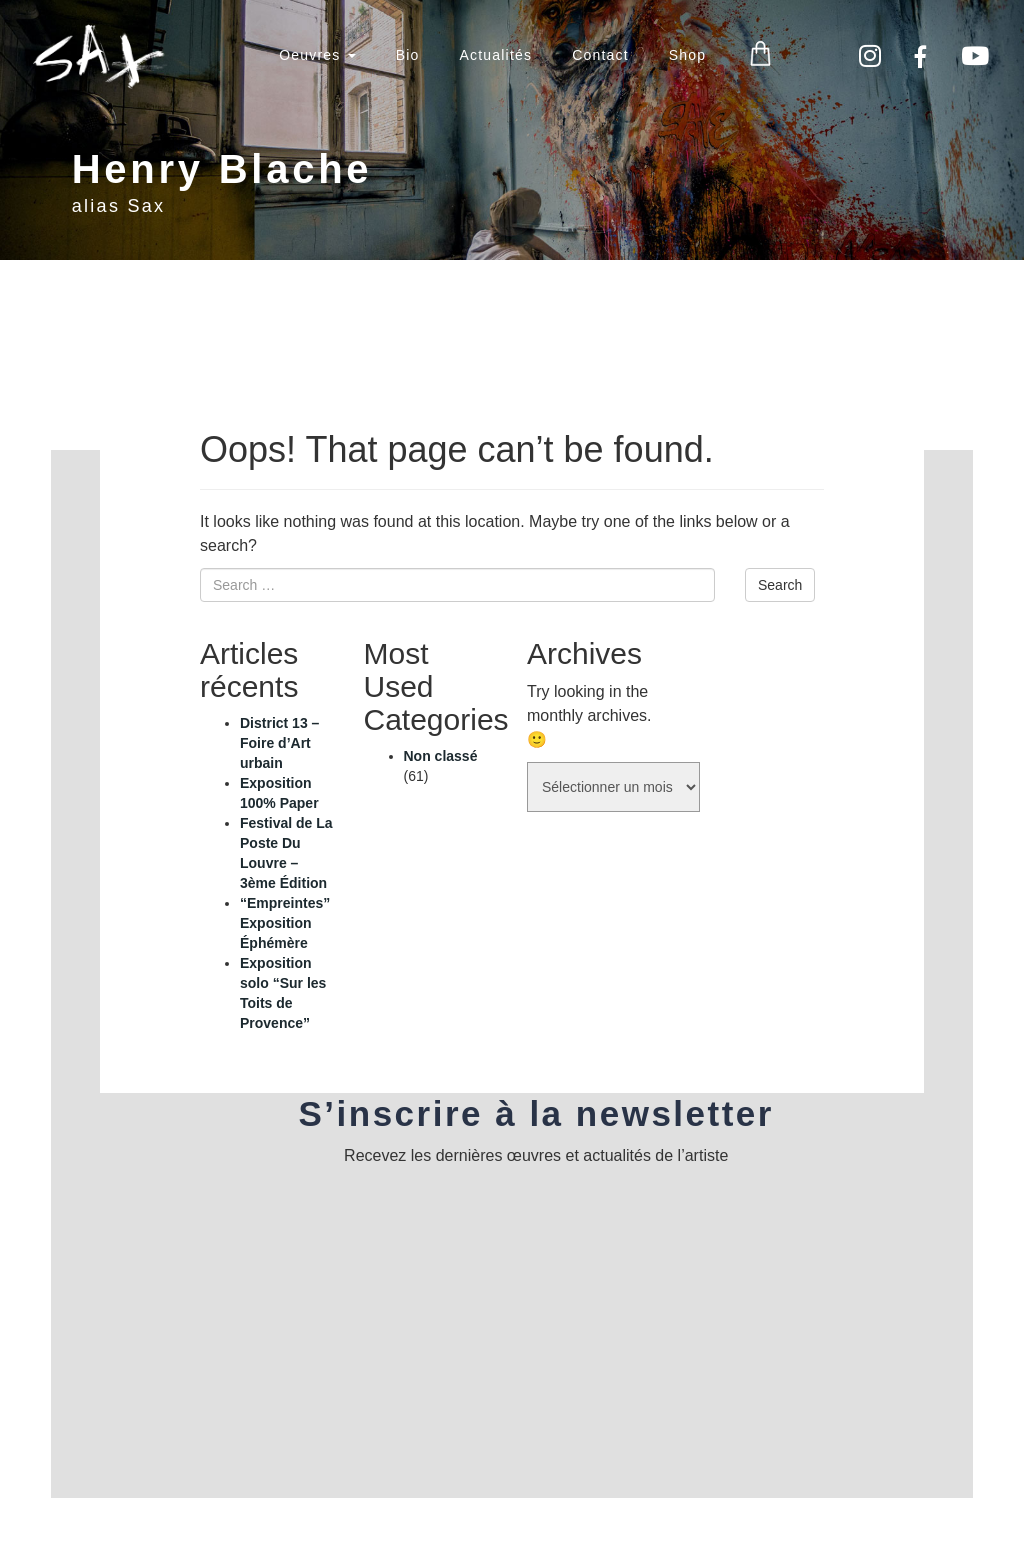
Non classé (441, 756)
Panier (760, 54)
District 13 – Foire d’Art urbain (279, 743)
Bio (408, 55)
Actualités (495, 55)
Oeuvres (317, 55)
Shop (688, 55)
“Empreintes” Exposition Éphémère (285, 923)
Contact (600, 55)
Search (780, 585)
